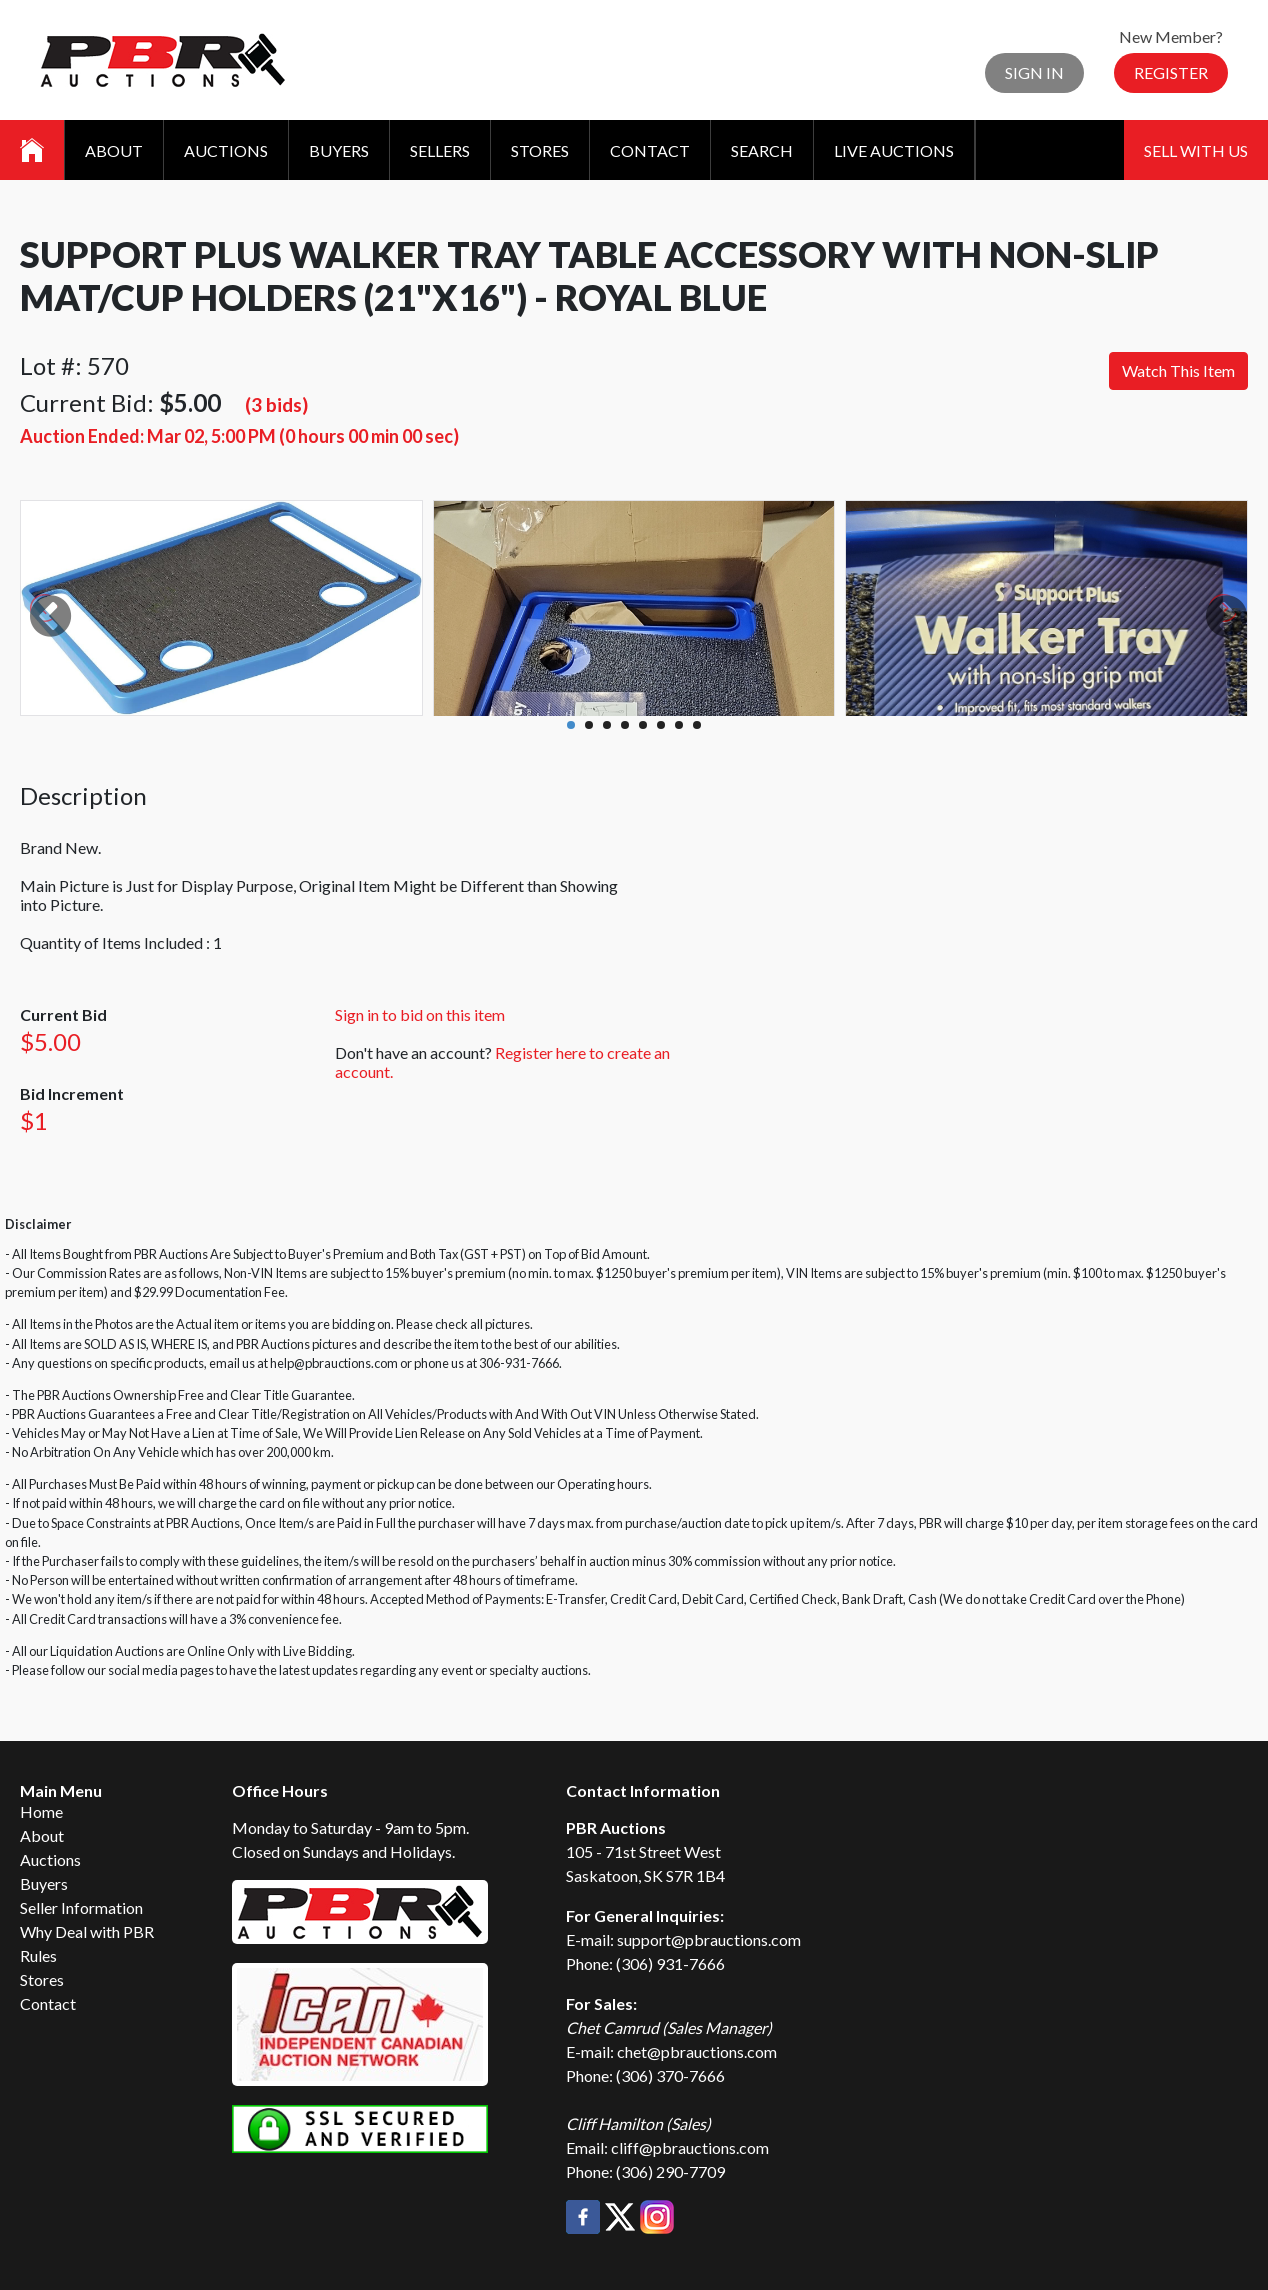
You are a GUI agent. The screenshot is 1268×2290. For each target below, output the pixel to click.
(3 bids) (276, 404)
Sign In (1034, 72)
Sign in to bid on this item (420, 1014)
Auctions (226, 150)
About (114, 150)
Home (41, 1811)
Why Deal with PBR (87, 1931)
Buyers (339, 150)
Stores (540, 150)
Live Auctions (894, 150)
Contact (650, 150)
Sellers (440, 150)
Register (1171, 72)
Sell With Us (1196, 150)
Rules (38, 1955)
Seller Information (81, 1907)
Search (762, 150)
